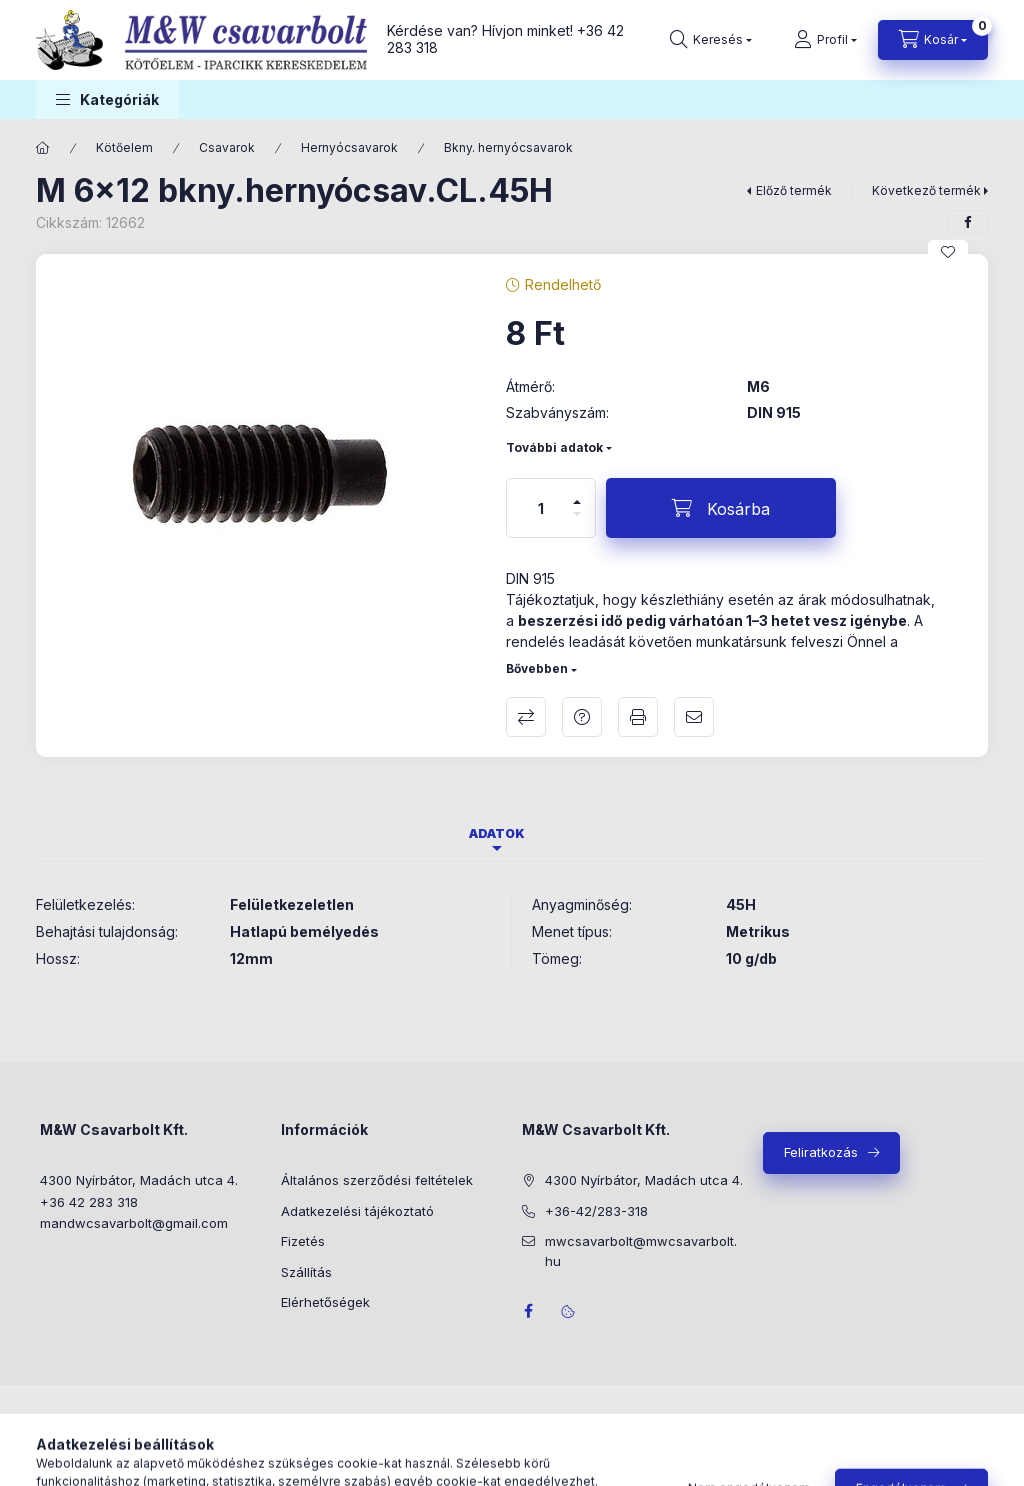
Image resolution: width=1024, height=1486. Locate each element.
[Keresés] (711, 40)
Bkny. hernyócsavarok (508, 147)
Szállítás (306, 1272)
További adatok (554, 447)
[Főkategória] (43, 148)
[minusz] (577, 522)
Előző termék (794, 190)
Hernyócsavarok (349, 147)
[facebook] (968, 222)
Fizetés (303, 1241)
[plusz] (577, 493)
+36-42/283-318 (596, 1211)
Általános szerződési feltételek (377, 1180)
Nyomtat (638, 717)
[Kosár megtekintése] (933, 40)
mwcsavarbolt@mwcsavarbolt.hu (641, 1251)
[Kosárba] (721, 508)
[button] (107, 99)
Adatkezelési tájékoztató (357, 1211)
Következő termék (926, 190)
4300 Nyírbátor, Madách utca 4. (139, 1180)
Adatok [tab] (497, 833)
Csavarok (227, 147)
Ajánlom (694, 717)
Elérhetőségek (325, 1302)
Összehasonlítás (526, 717)
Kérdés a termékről (582, 717)
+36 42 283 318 (89, 1202)
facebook (528, 1311)
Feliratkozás (821, 1152)
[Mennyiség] (541, 508)
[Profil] (825, 40)
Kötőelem (124, 147)
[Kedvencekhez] (948, 252)
